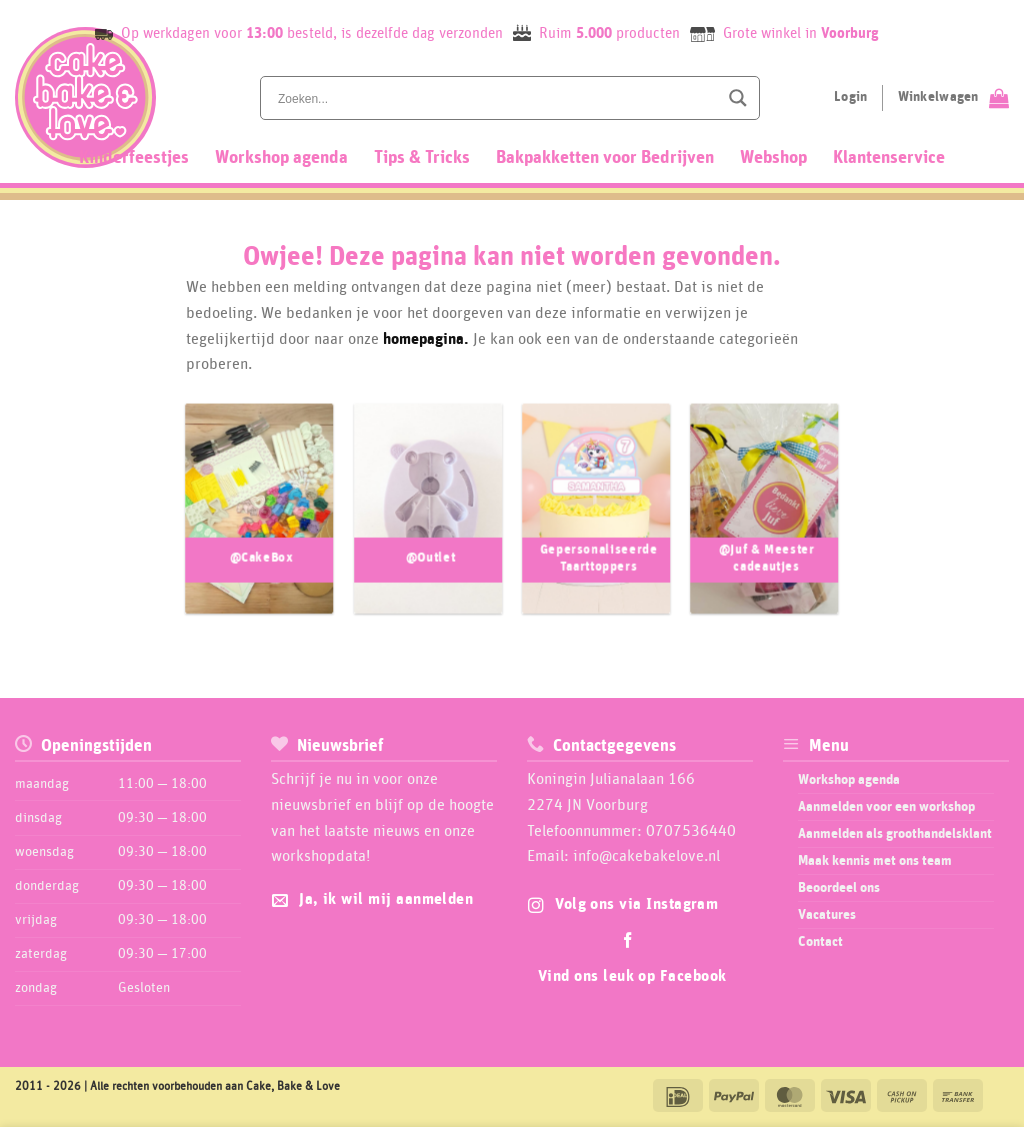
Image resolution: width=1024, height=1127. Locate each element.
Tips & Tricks (422, 158)
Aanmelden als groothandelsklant (895, 834)
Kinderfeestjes (134, 158)
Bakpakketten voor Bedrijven (605, 158)
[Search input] (496, 98)
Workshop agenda (281, 158)
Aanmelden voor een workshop (886, 807)
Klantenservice (889, 158)
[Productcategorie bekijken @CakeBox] (259, 521)
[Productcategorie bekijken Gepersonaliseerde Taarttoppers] (596, 521)
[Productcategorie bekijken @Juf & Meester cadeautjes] (764, 521)
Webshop (773, 158)
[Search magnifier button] (738, 98)
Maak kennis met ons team (875, 861)
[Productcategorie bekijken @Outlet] (428, 521)
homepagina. (426, 339)
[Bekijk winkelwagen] (953, 98)
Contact (820, 942)
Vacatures (827, 915)
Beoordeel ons (839, 888)
